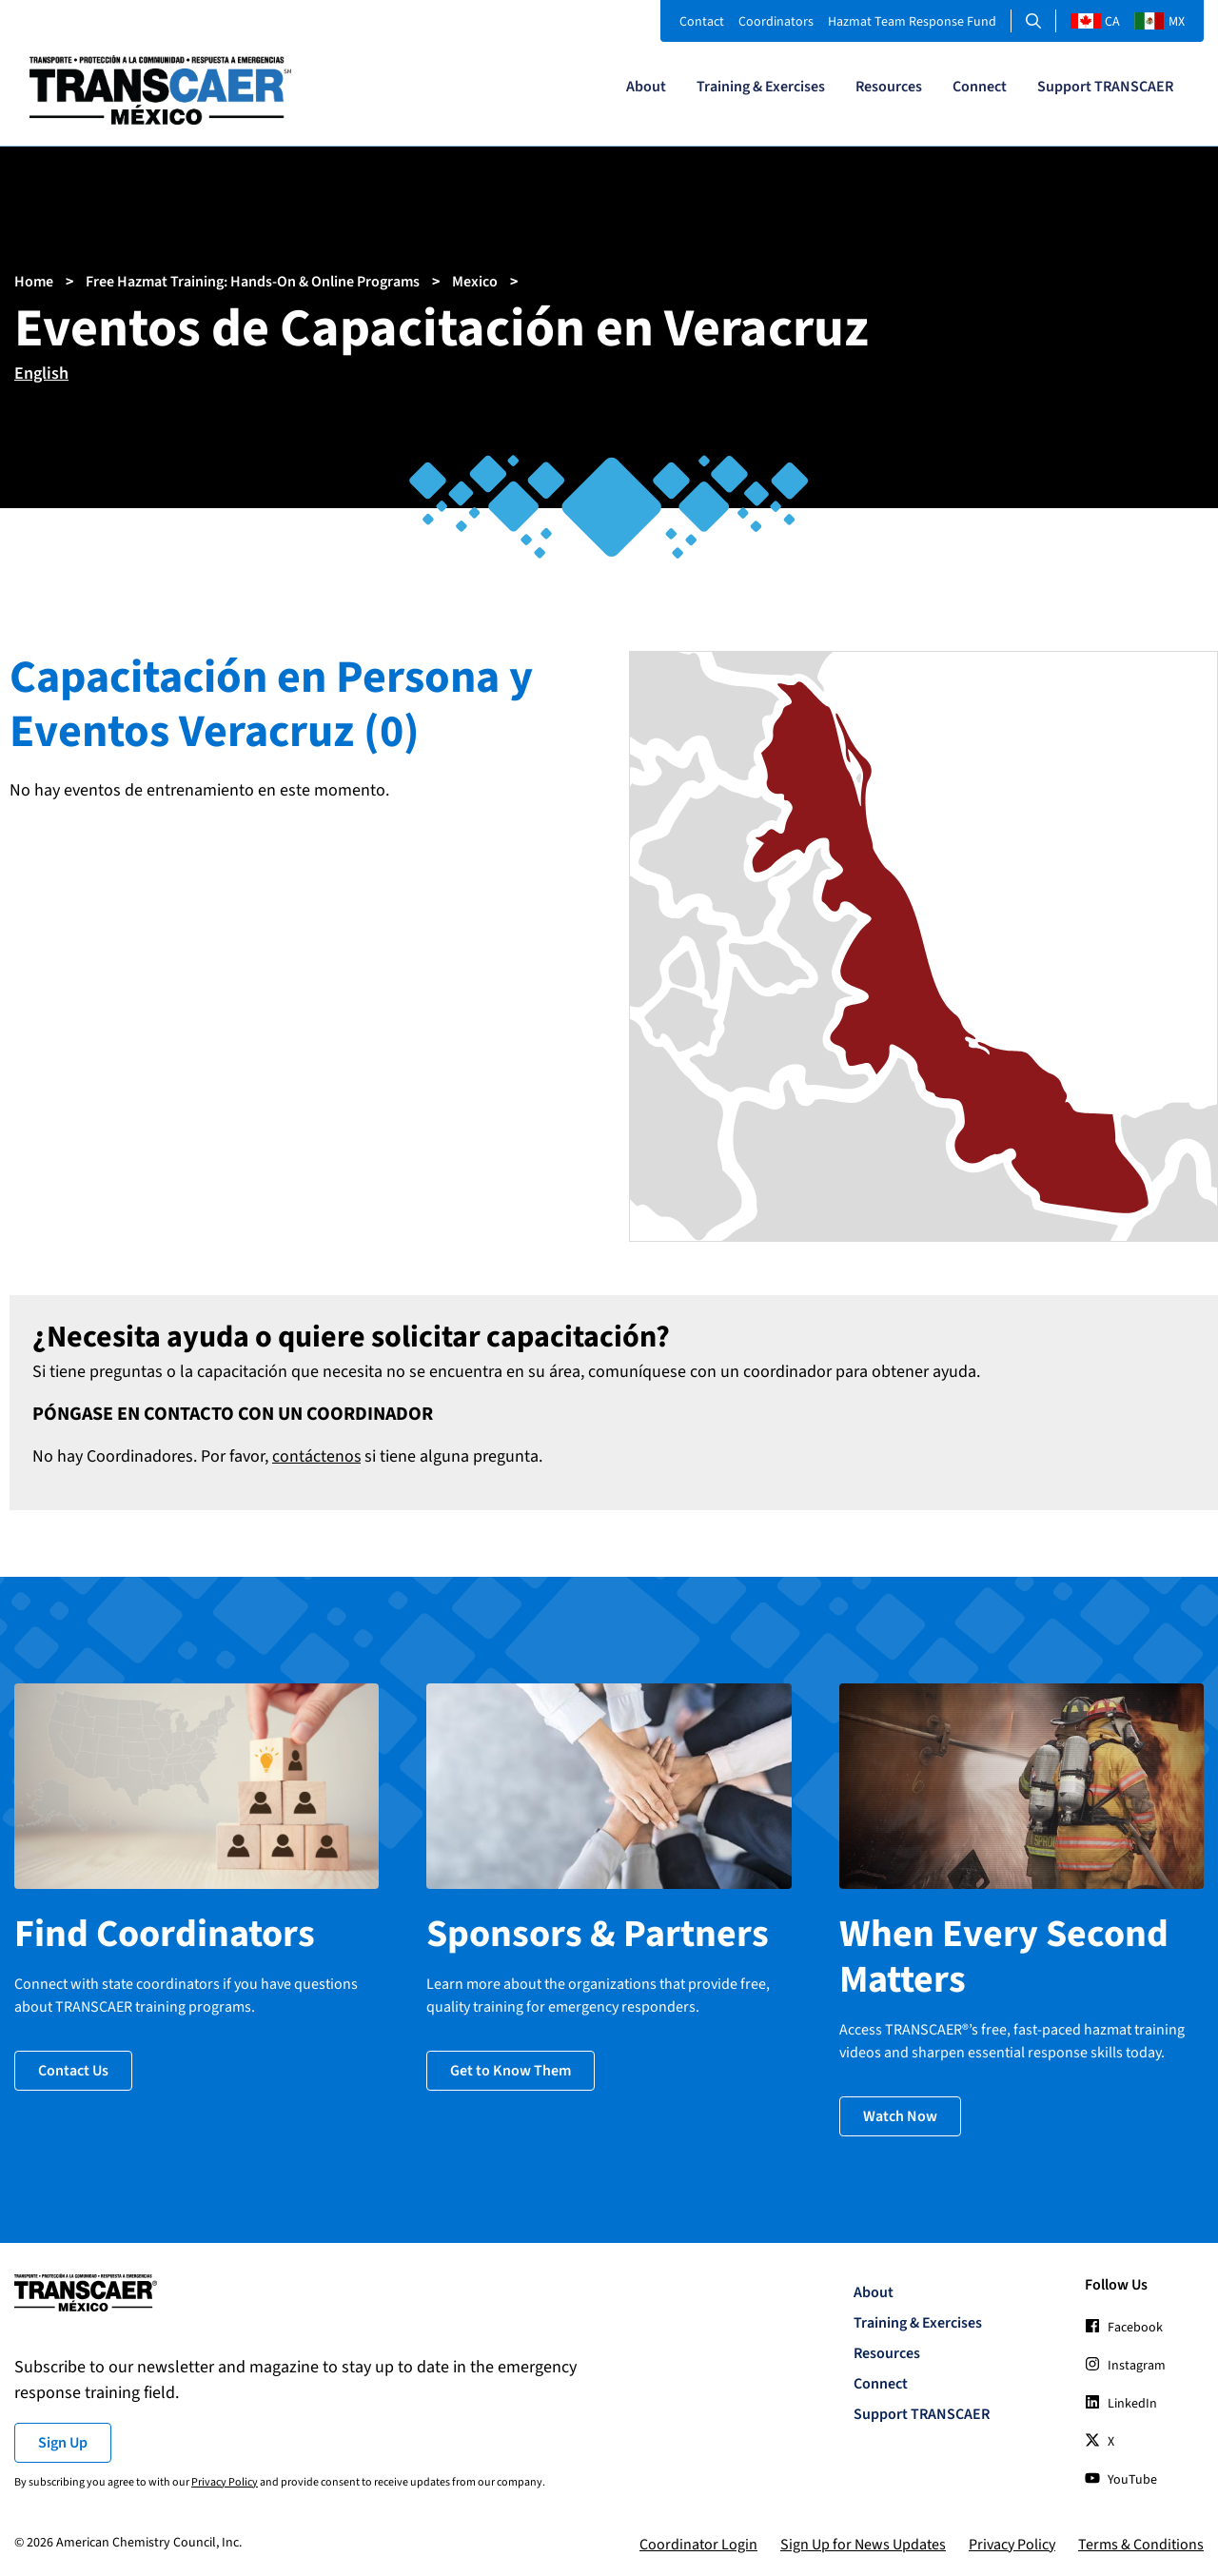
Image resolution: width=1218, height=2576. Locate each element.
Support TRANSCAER (1105, 86)
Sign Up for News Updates (863, 2541)
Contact (701, 21)
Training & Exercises (761, 86)
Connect (980, 86)
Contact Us (73, 2067)
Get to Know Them (510, 2067)
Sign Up (63, 2439)
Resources (888, 86)
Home (33, 281)
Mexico (475, 281)
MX (1159, 21)
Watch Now (900, 2113)
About (646, 86)
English (41, 373)
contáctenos (317, 1456)
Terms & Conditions (1141, 2541)
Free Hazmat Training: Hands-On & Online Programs (253, 281)
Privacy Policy (224, 2479)
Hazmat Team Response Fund (912, 21)
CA (1095, 21)
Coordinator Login (698, 2541)
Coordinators (776, 21)
